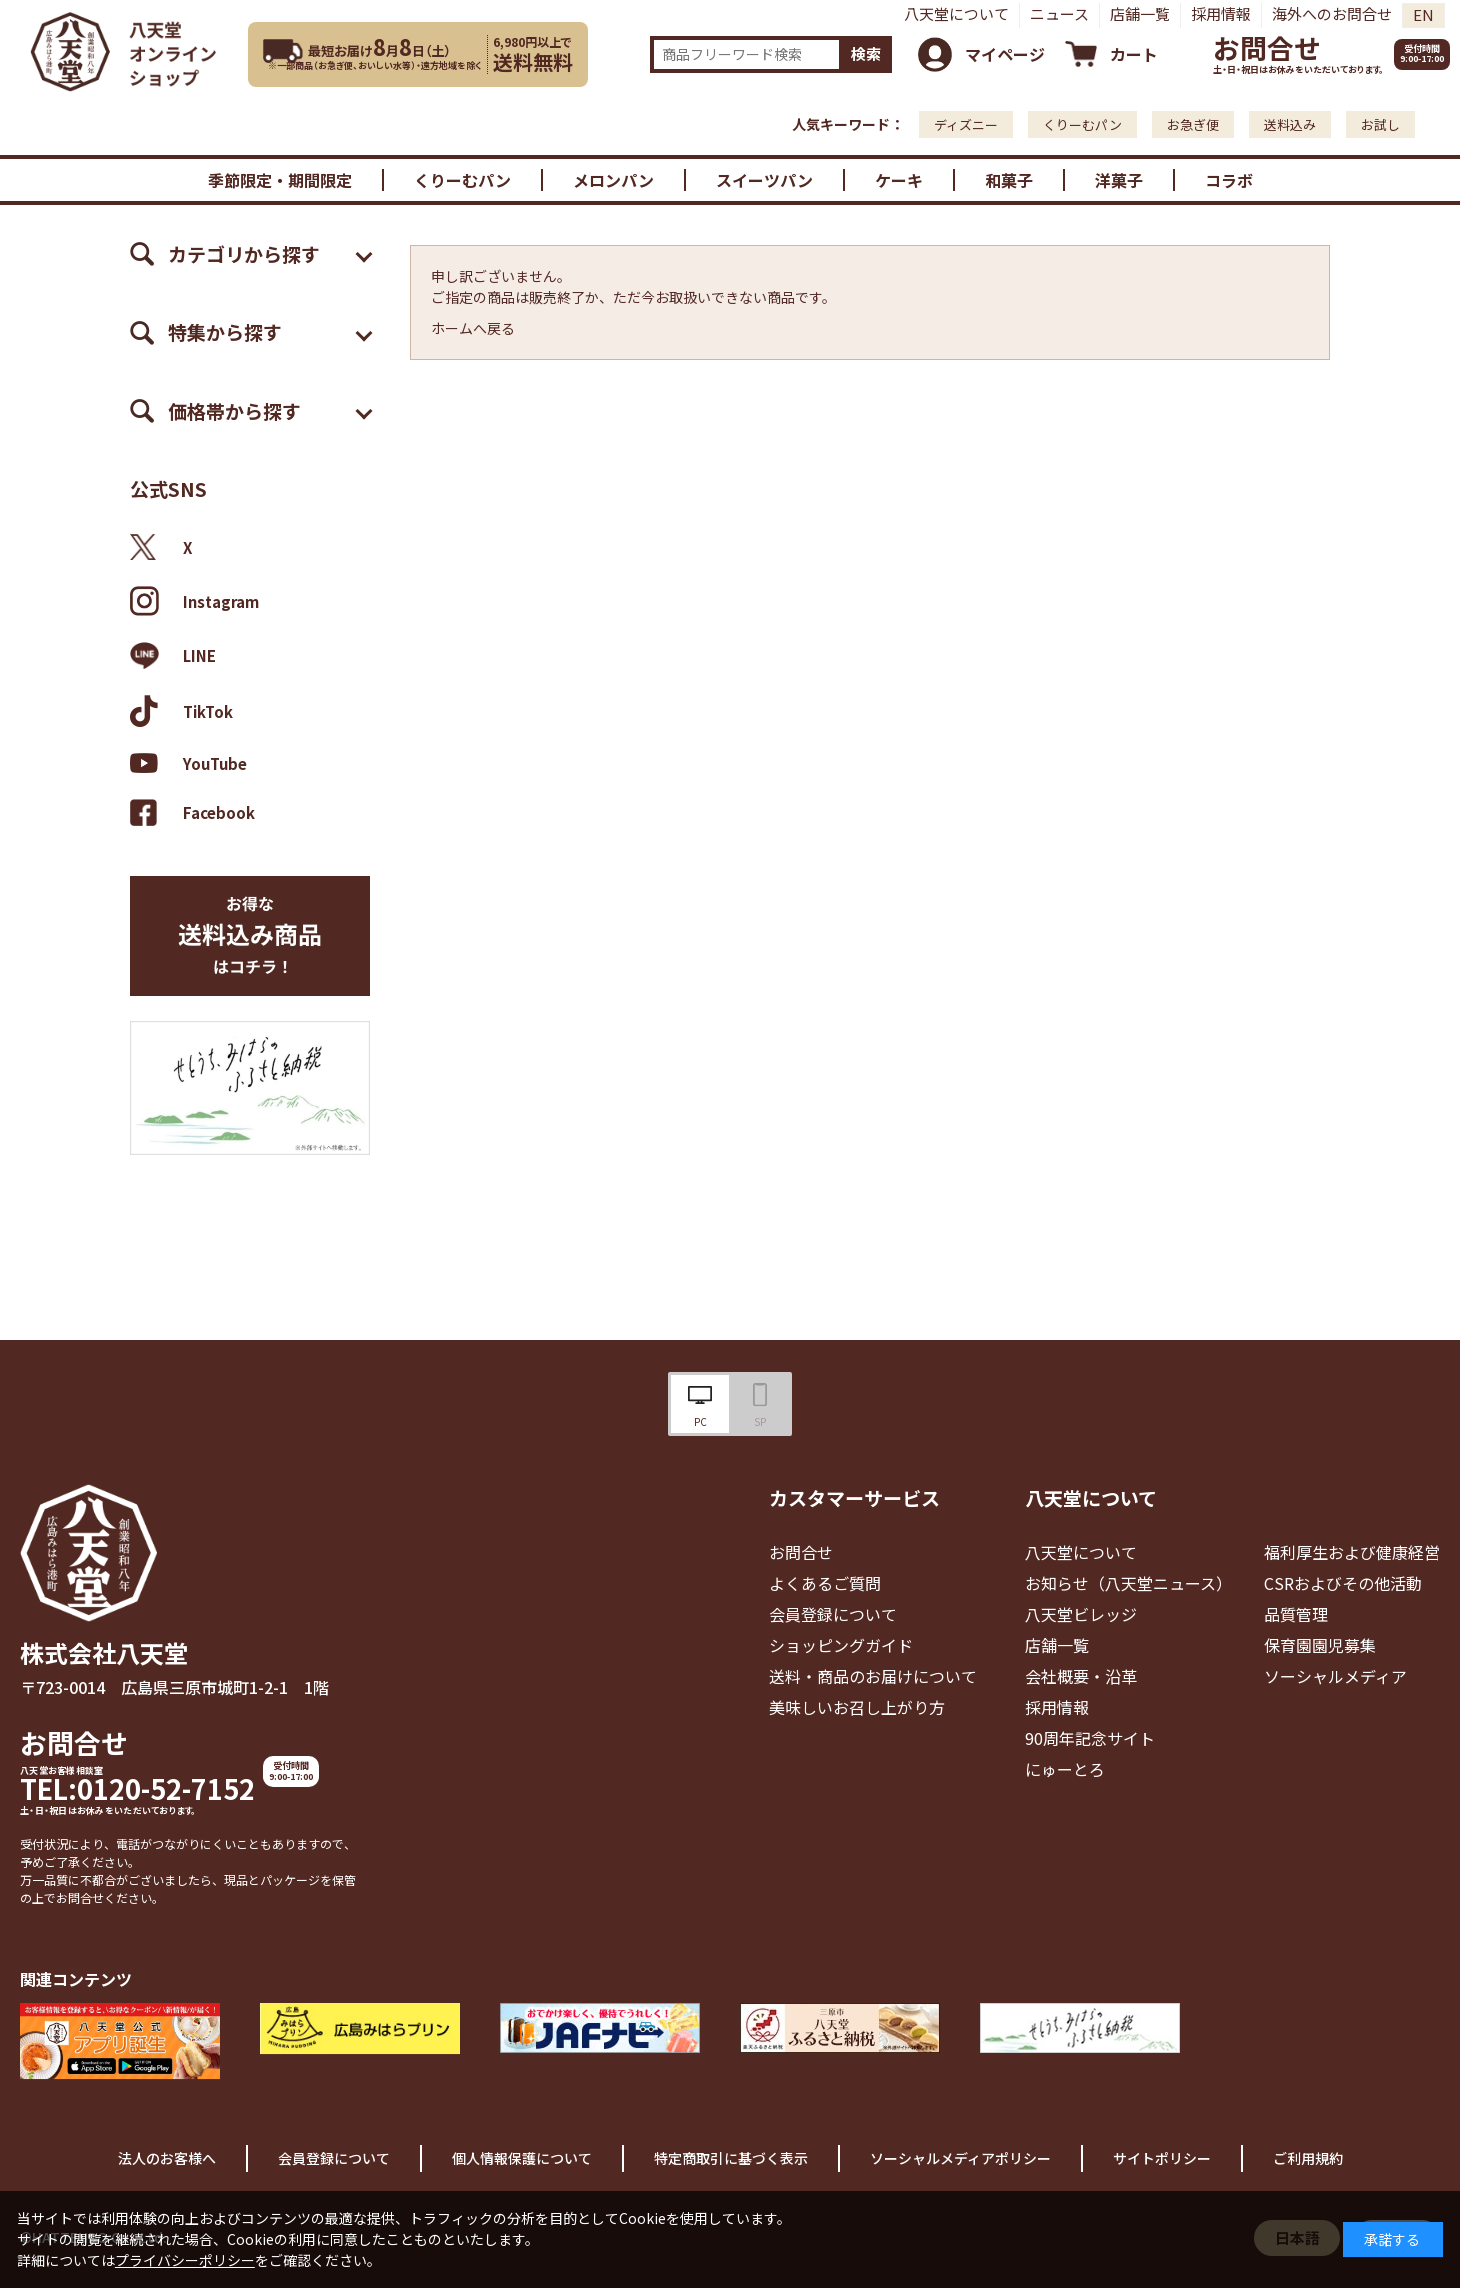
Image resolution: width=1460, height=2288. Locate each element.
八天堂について (956, 13)
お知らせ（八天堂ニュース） (1128, 1583)
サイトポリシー (1162, 2158)
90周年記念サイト (1090, 1738)
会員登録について (833, 1614)
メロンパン (613, 180)
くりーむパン (1082, 124)
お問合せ (1267, 47)
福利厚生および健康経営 (1352, 1552)
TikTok (181, 711)
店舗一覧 (1140, 13)
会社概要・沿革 (1081, 1676)
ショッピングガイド (841, 1645)
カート (1134, 54)
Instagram (194, 601)
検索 (866, 53)
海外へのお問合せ (1332, 13)
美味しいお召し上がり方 (857, 1707)
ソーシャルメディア (1335, 1676)
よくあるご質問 (825, 1583)
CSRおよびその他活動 (1343, 1583)
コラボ (1229, 180)
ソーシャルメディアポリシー (960, 2158)
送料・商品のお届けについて (873, 1676)
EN (1423, 14)
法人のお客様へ (167, 2158)
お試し (1380, 124)
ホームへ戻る (473, 328)
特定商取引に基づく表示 (731, 2158)
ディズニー (966, 124)
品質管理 (1296, 1614)
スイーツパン (764, 180)
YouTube (188, 763)
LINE (173, 656)
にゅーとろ (1065, 1769)
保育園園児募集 (1320, 1645)
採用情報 (1221, 13)
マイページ (1005, 54)
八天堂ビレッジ (1081, 1614)
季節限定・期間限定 (280, 180)
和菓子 (1009, 180)
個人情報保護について (522, 2158)
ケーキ (899, 180)
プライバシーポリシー (185, 2260)
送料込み (1290, 124)
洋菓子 (1119, 180)
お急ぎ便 (1193, 124)
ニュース (1059, 13)
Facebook (192, 812)
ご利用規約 (1308, 2158)
